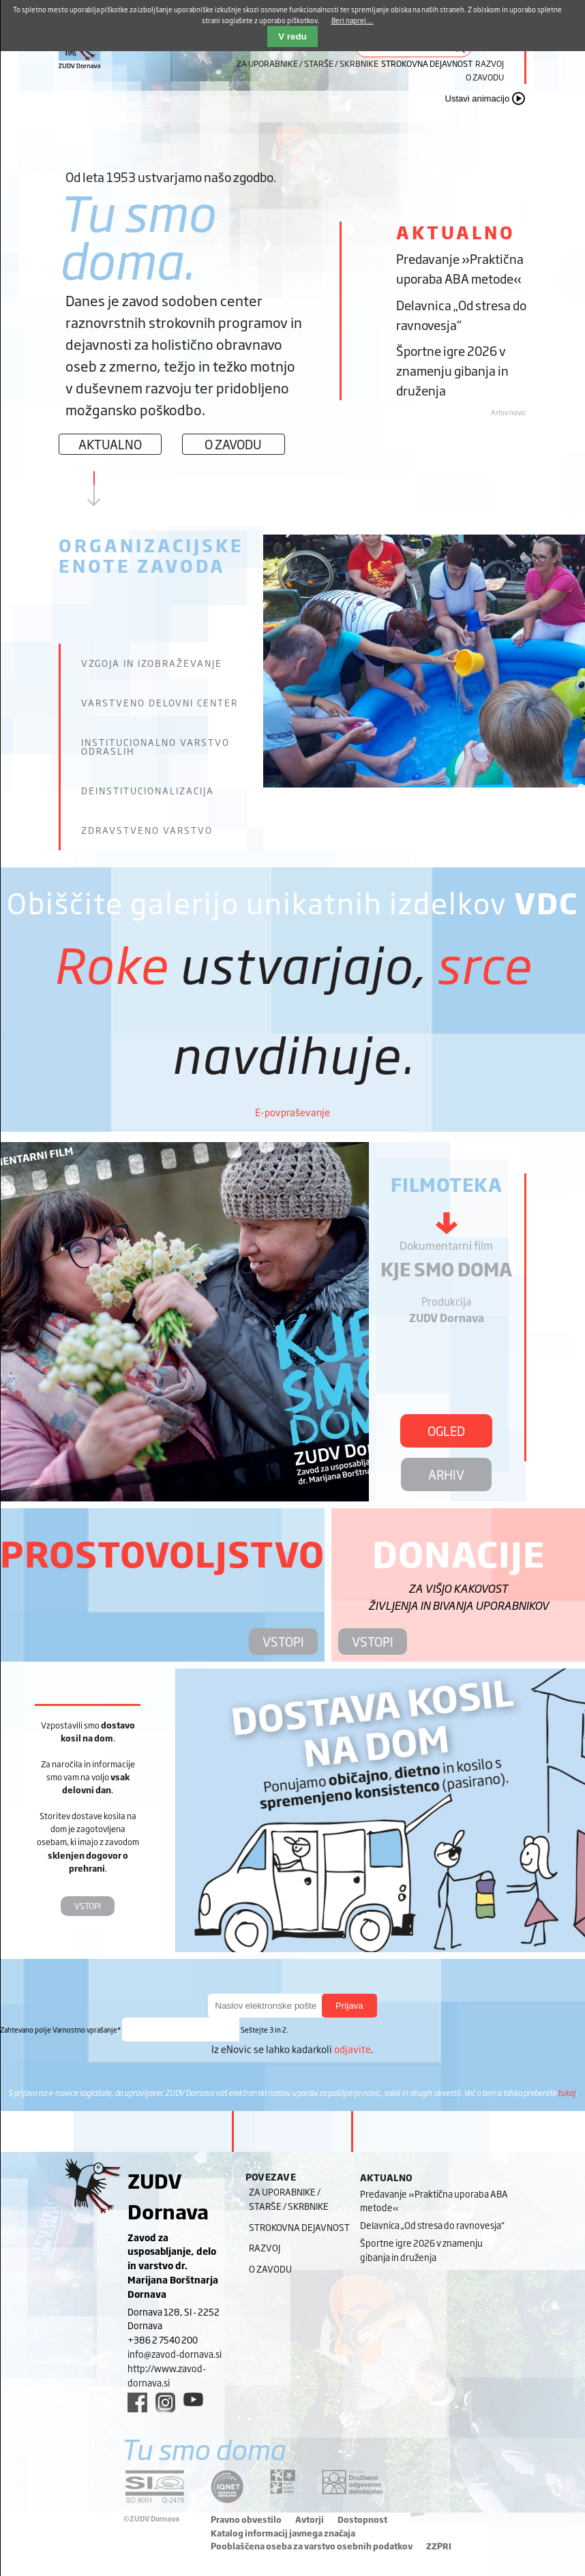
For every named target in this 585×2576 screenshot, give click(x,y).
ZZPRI (438, 2546)
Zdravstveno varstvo (147, 830)
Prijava (349, 2006)
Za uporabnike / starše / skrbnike (307, 63)
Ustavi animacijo (477, 98)
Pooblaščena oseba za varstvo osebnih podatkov (311, 2546)
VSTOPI (283, 1641)
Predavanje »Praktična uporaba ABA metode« (460, 268)
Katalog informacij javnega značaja (283, 2533)
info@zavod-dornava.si (174, 2354)
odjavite (352, 2048)
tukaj (566, 2092)
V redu (292, 36)
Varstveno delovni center (159, 702)
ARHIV (446, 1474)
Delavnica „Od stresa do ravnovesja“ (461, 314)
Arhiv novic (508, 412)
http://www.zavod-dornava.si (166, 2375)
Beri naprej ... (352, 20)
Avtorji (309, 2519)
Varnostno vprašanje (61, 2029)
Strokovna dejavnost (299, 2227)
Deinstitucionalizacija (147, 790)
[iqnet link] (227, 2486)
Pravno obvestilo (246, 2519)
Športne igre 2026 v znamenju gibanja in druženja (452, 370)
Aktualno (110, 444)
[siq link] (154, 2486)
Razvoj (489, 63)
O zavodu (485, 77)
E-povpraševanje (292, 1112)
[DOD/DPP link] (282, 2482)
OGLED (446, 1430)
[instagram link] (165, 2402)
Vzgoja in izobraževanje (151, 663)
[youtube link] (193, 2399)
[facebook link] (137, 2402)
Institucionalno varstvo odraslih (155, 747)
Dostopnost (362, 2519)
